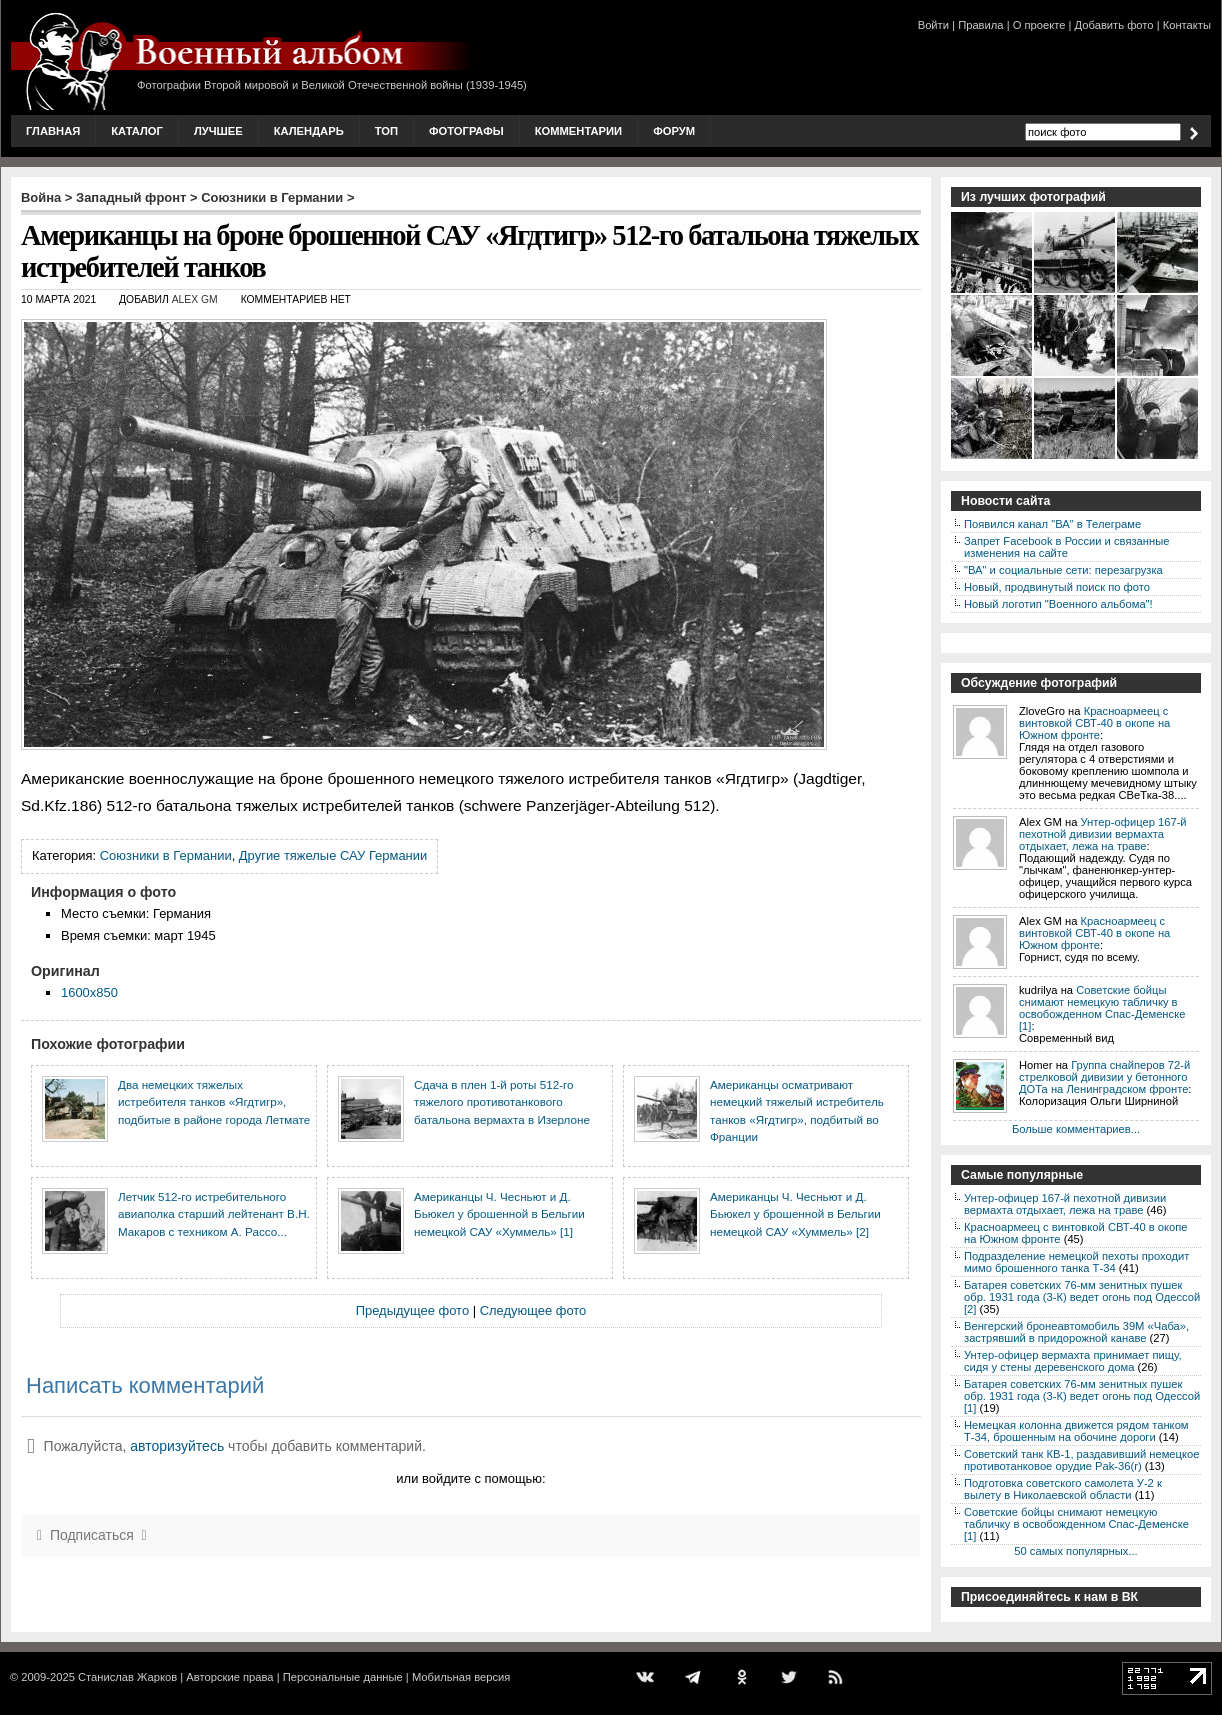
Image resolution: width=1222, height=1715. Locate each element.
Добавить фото (1114, 25)
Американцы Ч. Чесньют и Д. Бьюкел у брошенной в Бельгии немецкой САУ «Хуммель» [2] (795, 1214)
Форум (674, 131)
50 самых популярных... (1075, 1551)
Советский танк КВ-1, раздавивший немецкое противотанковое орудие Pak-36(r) (1081, 1460)
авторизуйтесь (177, 1446)
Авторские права (229, 1677)
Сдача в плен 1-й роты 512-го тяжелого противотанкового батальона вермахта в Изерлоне (502, 1102)
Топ (386, 131)
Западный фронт (131, 197)
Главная (53, 131)
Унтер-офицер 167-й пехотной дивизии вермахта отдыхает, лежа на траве (1103, 834)
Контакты (1187, 25)
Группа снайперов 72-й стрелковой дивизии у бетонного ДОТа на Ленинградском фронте (1104, 1077)
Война (41, 197)
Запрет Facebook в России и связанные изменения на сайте (1066, 547)
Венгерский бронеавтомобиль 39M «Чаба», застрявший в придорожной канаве (1076, 1332)
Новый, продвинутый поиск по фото (1057, 587)
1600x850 (89, 992)
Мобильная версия (461, 1677)
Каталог (137, 131)
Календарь (309, 131)
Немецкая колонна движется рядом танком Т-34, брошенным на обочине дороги (1076, 1431)
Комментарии (578, 131)
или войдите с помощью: (470, 1478)
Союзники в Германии (272, 197)
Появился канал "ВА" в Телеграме (1052, 524)
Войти (933, 25)
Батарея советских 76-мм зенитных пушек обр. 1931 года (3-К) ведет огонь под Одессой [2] (1082, 1297)
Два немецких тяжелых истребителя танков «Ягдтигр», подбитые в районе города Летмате (214, 1102)
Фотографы (466, 131)
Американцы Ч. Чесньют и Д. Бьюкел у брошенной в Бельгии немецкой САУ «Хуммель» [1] (499, 1214)
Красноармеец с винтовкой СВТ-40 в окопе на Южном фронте (1094, 723)
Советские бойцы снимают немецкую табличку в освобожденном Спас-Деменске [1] (1102, 1008)
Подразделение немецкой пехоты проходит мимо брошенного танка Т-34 (1076, 1262)
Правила (980, 25)
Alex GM (195, 299)
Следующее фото (533, 1310)
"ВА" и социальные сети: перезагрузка (1063, 570)
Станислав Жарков (127, 1677)
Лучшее (218, 131)
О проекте (1039, 25)
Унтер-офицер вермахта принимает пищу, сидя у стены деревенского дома (1073, 1361)
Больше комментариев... (1076, 1129)
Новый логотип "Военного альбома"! (1058, 604)
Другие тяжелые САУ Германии (333, 855)
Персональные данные (343, 1677)
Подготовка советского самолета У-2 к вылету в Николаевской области (1063, 1489)
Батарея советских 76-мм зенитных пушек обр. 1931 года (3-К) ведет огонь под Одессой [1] (1082, 1396)
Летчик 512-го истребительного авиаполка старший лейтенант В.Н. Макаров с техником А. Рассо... (214, 1214)
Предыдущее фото (412, 1310)
